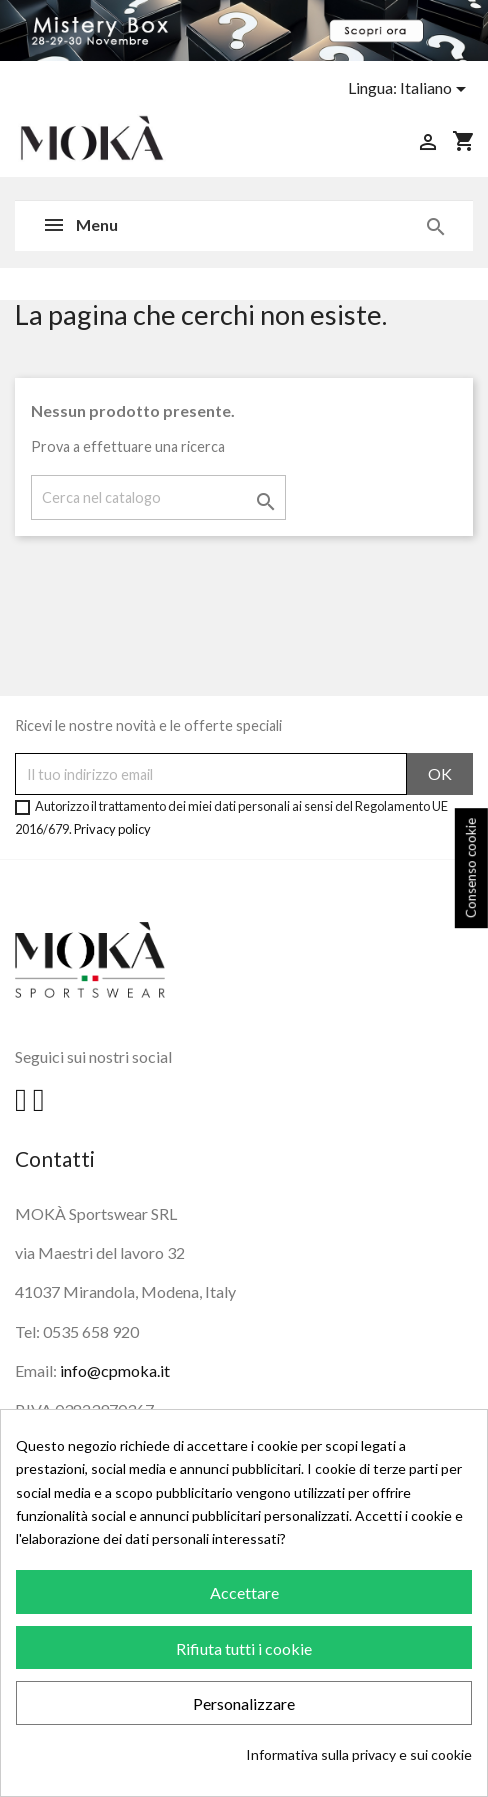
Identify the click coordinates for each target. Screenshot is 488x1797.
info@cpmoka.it (115, 1370)
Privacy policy (112, 829)
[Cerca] (158, 497)
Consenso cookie (471, 869)
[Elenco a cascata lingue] (436, 89)
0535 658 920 (91, 1331)
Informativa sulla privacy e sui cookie (359, 1754)
